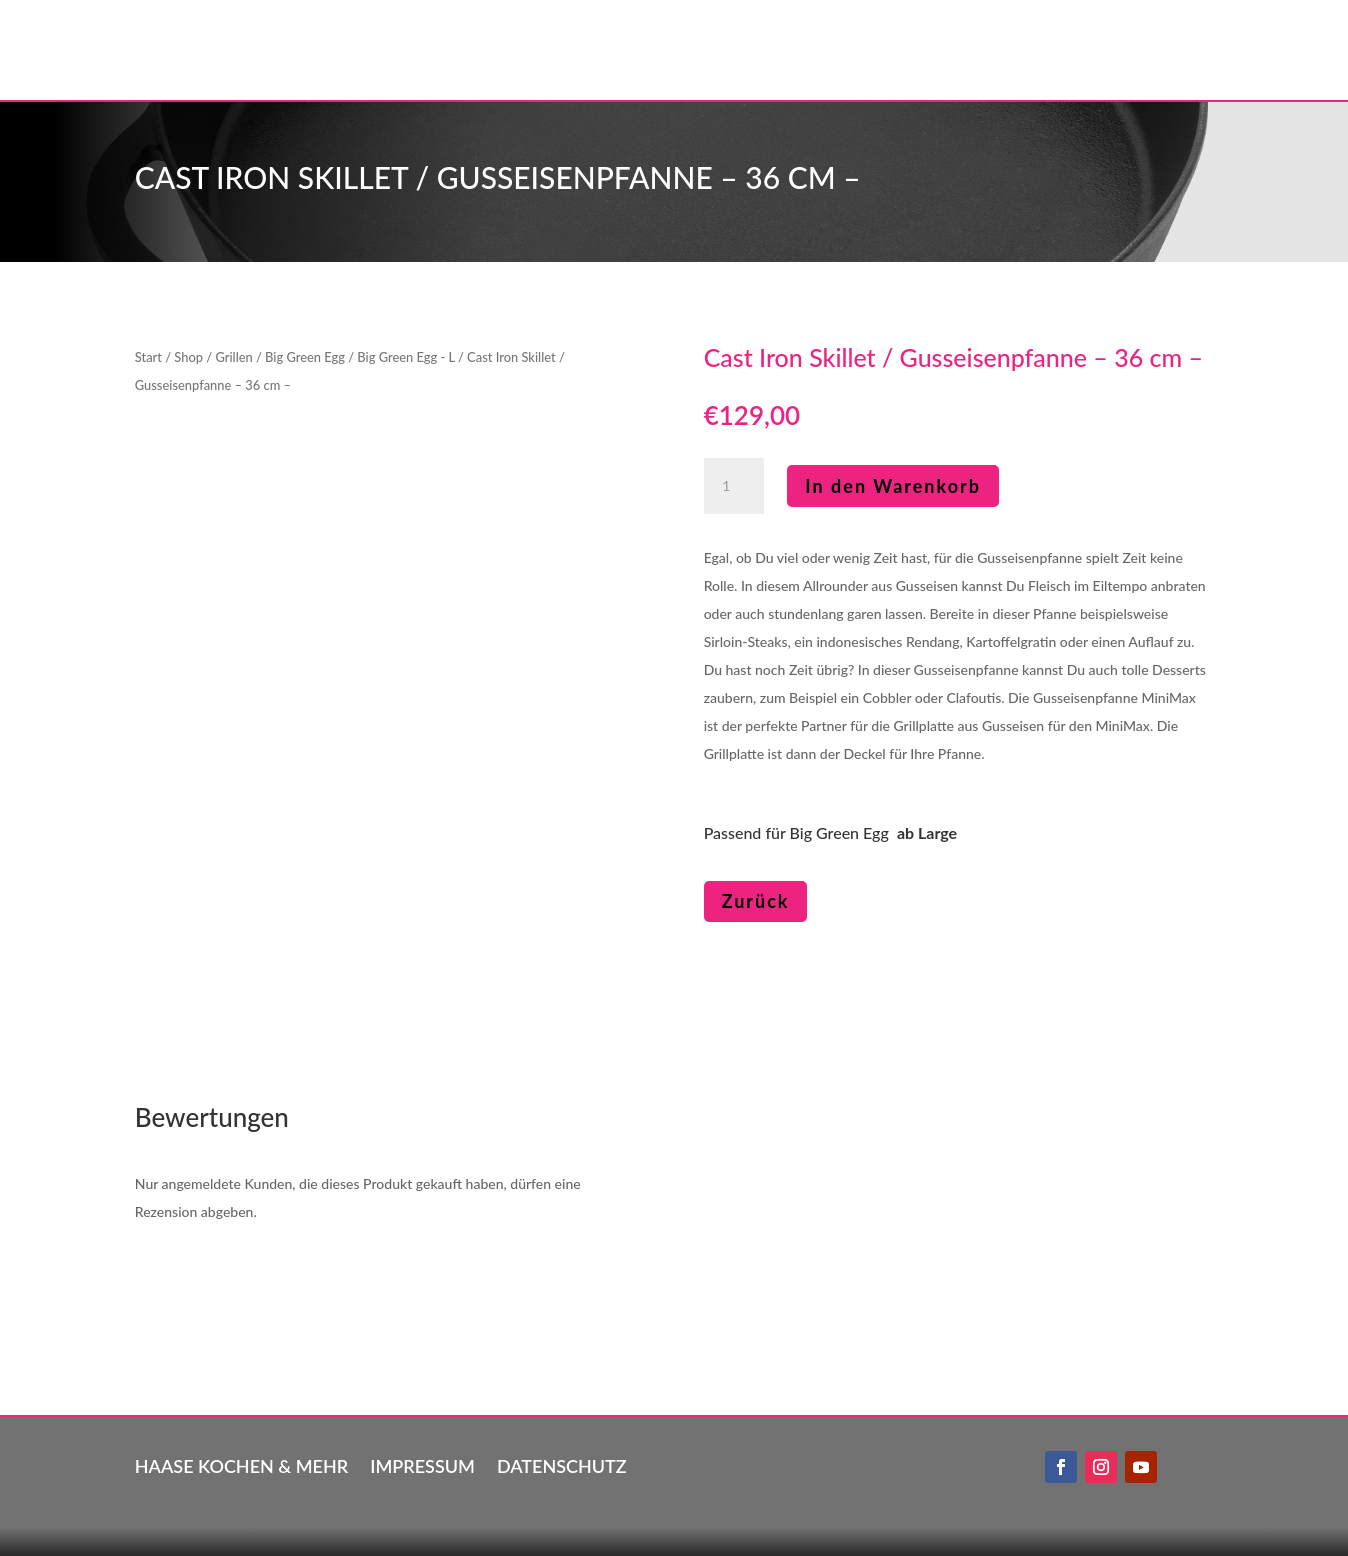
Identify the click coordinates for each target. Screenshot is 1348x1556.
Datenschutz (562, 1464)
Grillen (233, 357)
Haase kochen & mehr (241, 1464)
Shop (188, 357)
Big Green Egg (305, 357)
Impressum (422, 1464)
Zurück (756, 901)
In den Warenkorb (893, 486)
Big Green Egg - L (405, 357)
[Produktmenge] (734, 486)
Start (148, 357)
